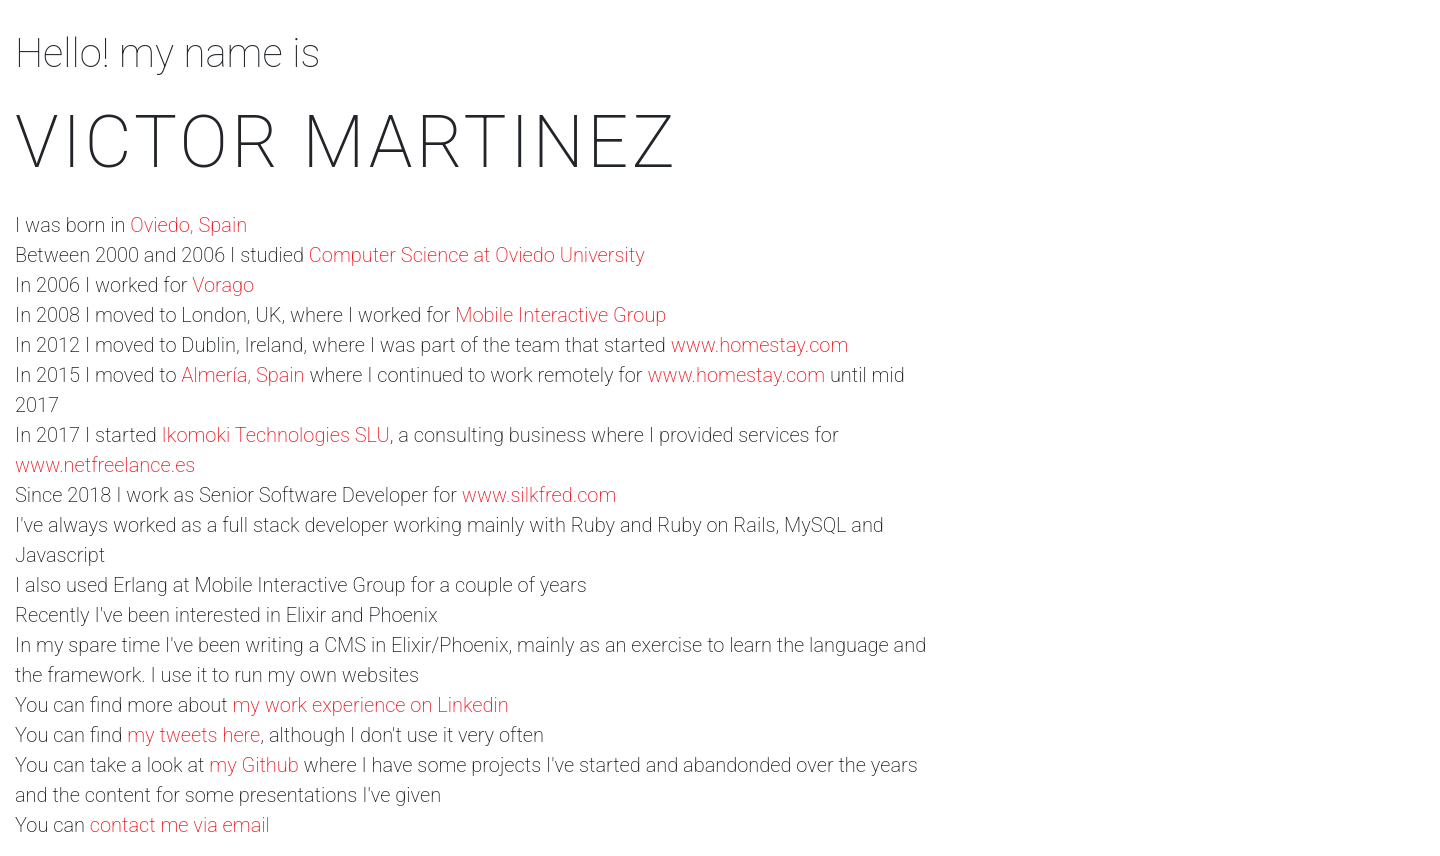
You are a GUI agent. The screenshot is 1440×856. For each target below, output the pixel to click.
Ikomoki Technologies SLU (276, 435)
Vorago (223, 285)
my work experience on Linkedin (371, 705)
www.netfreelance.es (105, 465)
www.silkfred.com (539, 495)
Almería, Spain (242, 375)
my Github (253, 765)
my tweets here (193, 735)
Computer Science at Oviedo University (477, 255)
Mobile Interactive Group (560, 315)
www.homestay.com (760, 345)
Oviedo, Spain (188, 225)
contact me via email (180, 825)
